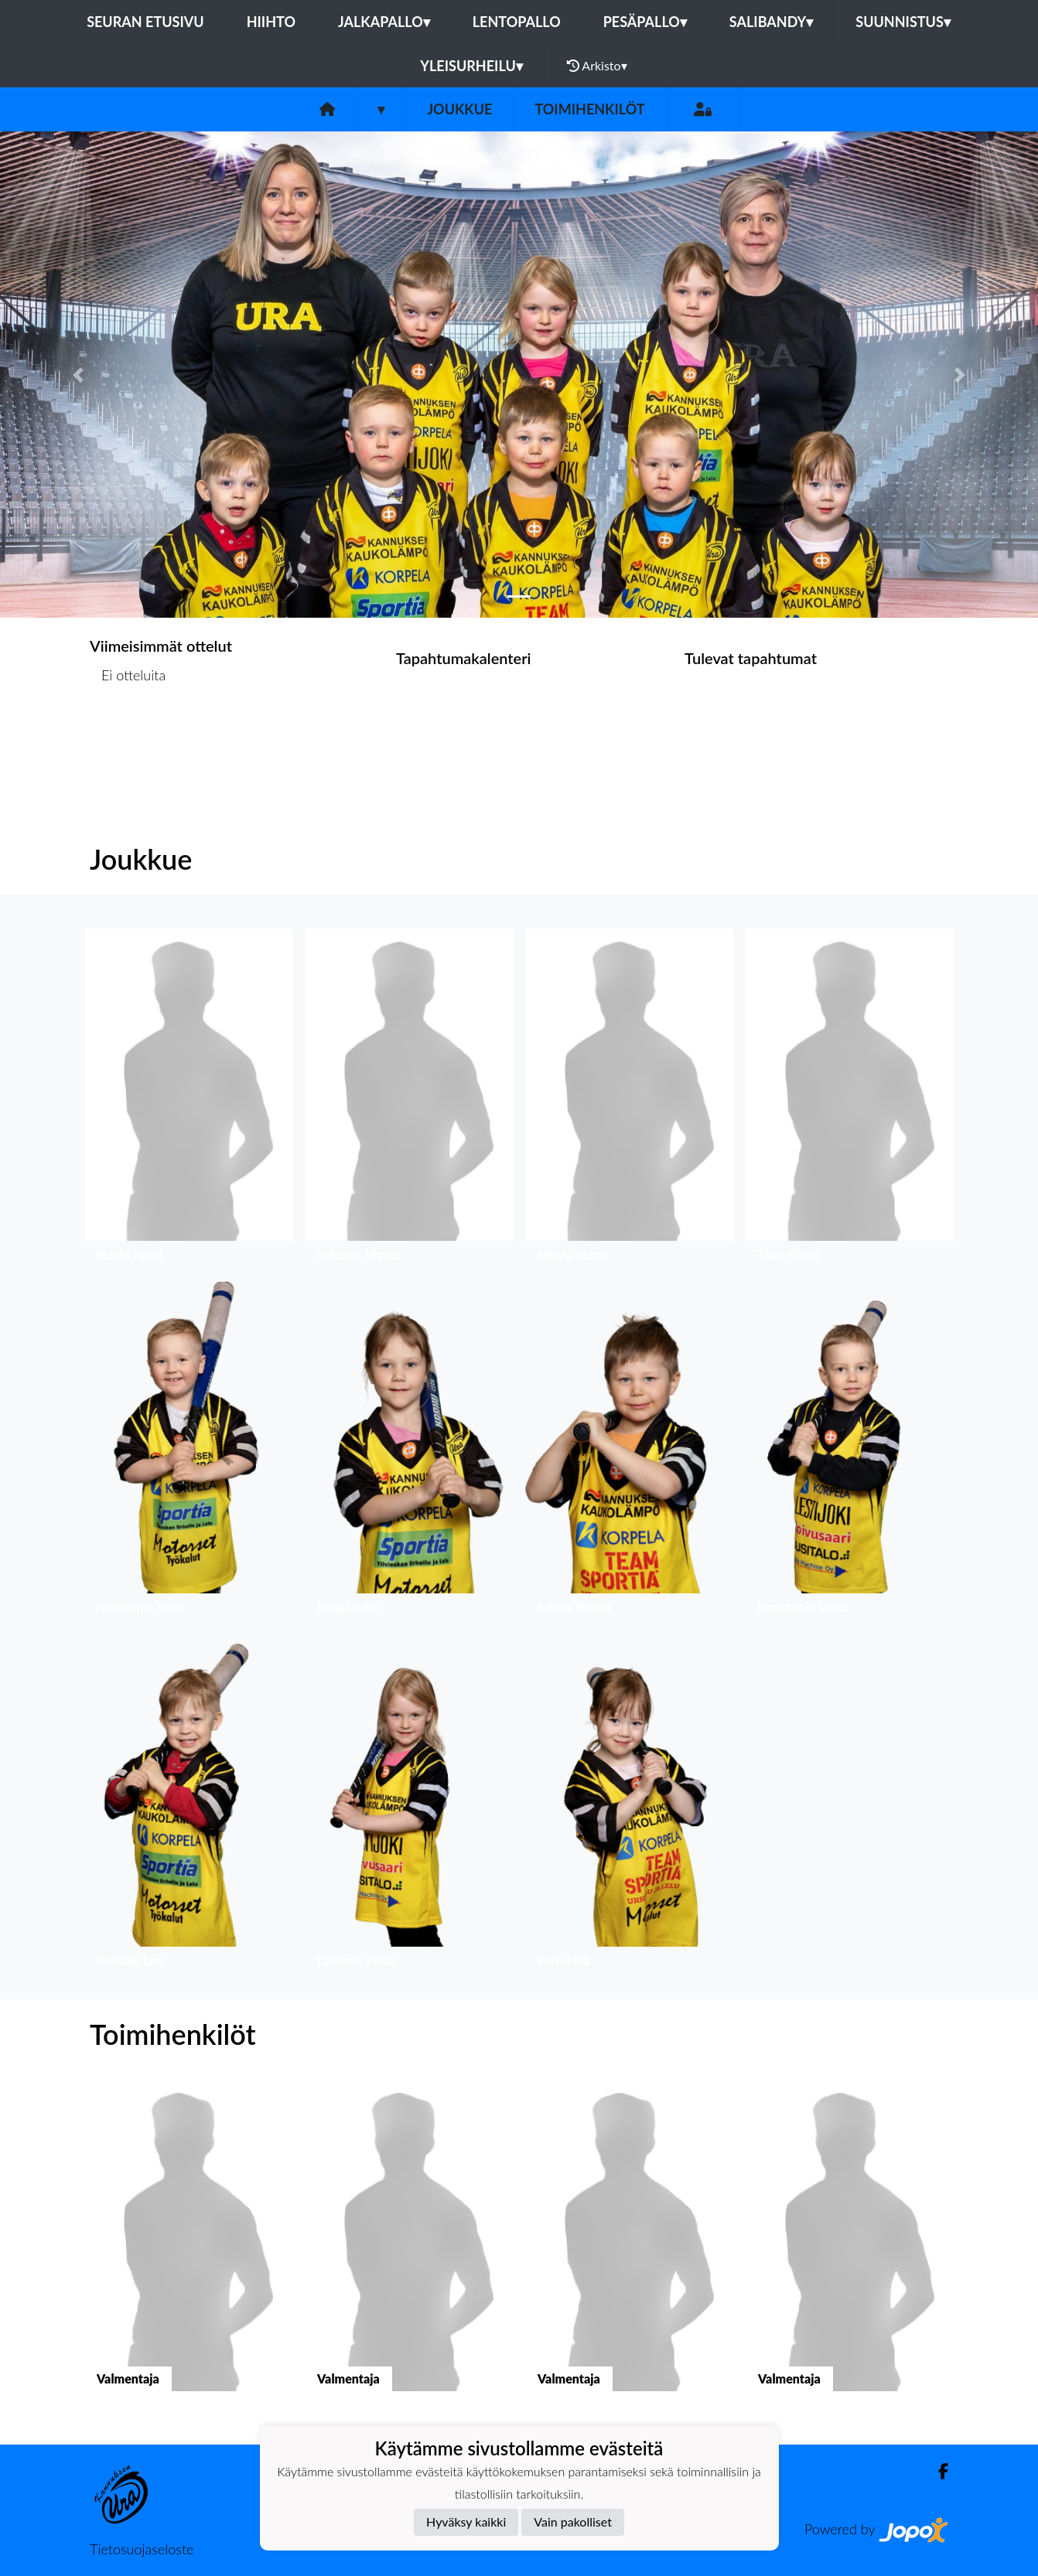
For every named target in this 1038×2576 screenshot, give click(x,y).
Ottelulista (128, 734)
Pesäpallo (645, 21)
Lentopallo (517, 21)
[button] (77, 374)
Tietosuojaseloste (141, 2548)
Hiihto (271, 21)
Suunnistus (903, 21)
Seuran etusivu (145, 21)
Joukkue (459, 109)
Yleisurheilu (471, 65)
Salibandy (771, 21)
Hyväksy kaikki (466, 2521)
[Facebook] (937, 2471)
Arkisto (597, 65)
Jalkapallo (384, 21)
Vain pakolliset (573, 2521)
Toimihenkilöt (589, 109)
